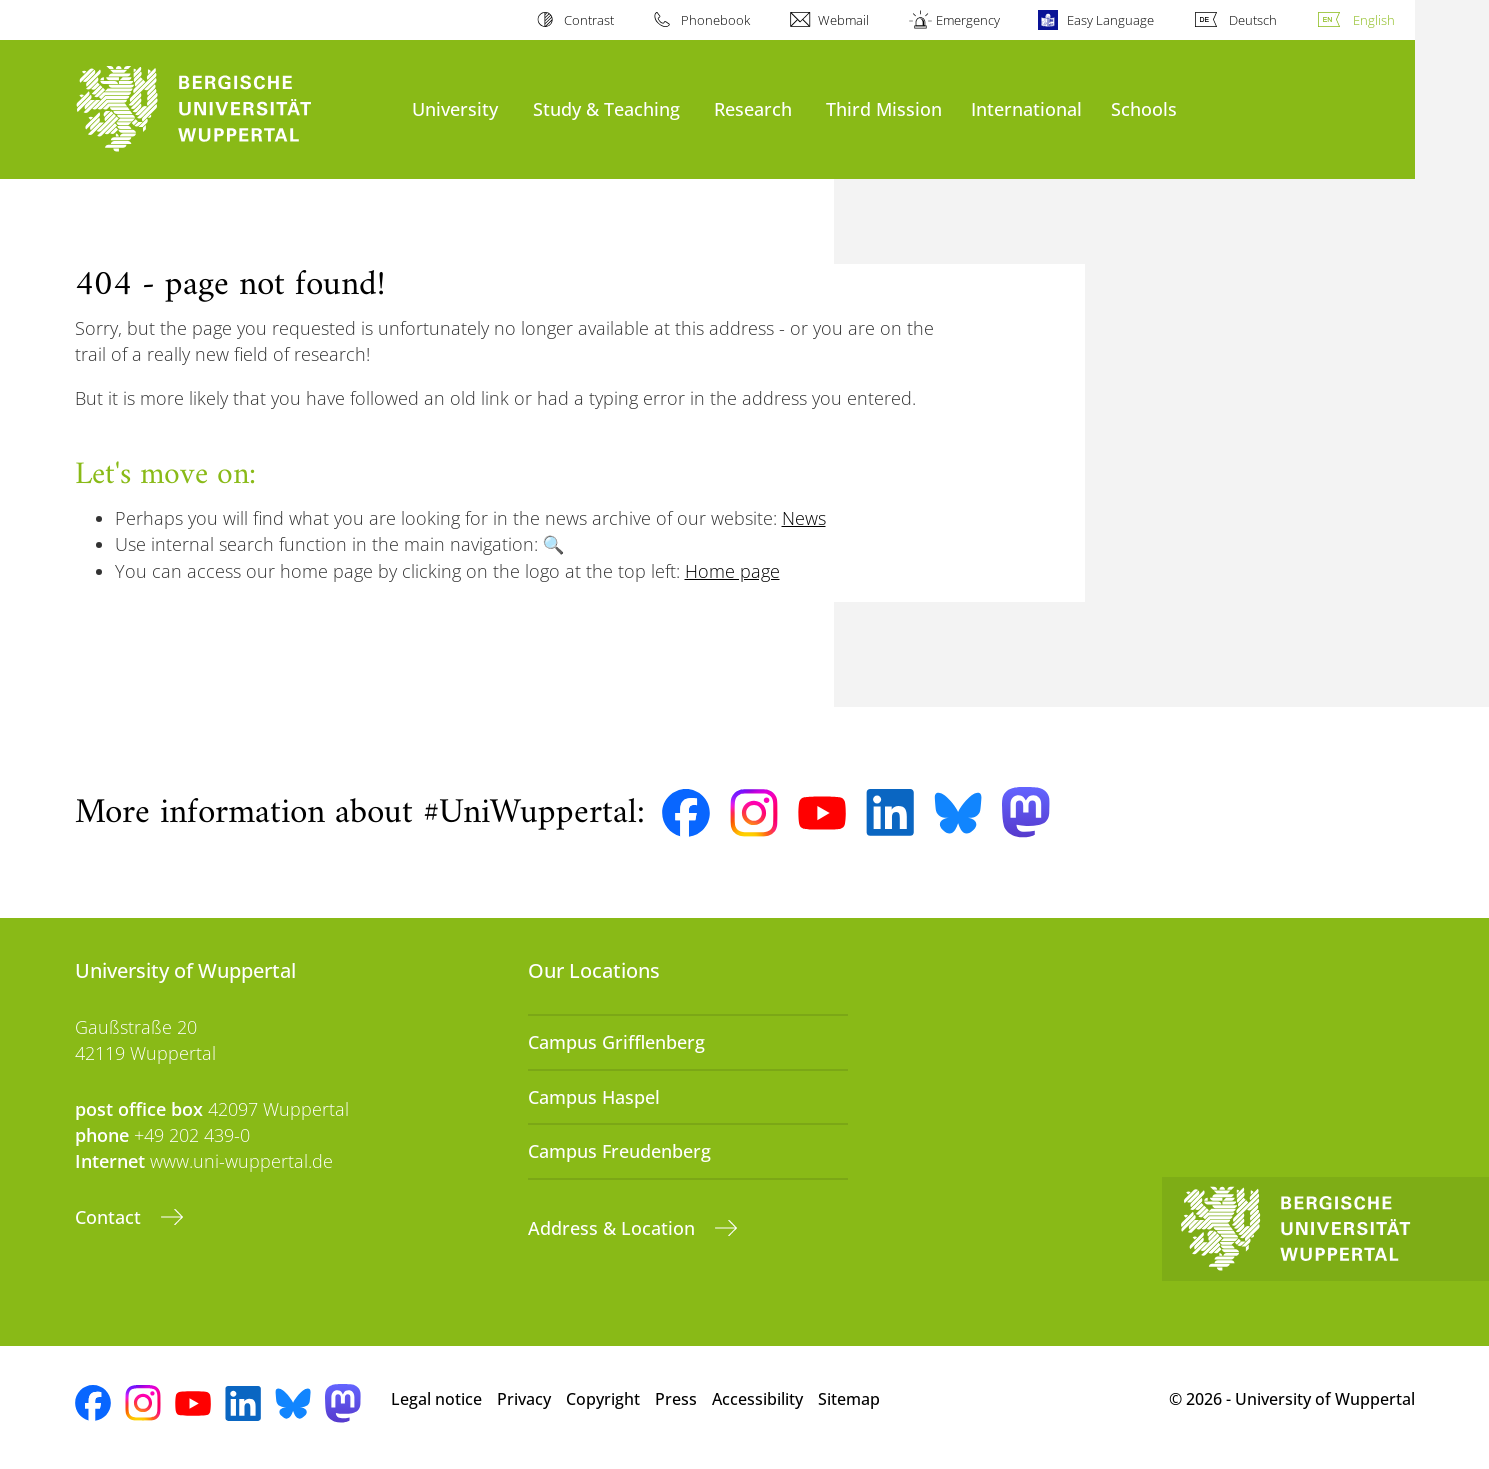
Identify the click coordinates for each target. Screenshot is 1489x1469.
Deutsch (1253, 20)
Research (753, 108)
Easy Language (1110, 20)
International (1026, 108)
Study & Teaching (606, 108)
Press (676, 1399)
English (1374, 20)
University (455, 108)
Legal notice (436, 1399)
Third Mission (884, 108)
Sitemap (849, 1399)
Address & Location (614, 1228)
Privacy (524, 1399)
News (804, 518)
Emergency (968, 20)
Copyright (603, 1399)
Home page (732, 571)
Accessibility (757, 1399)
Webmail (843, 20)
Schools (1144, 108)
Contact (110, 1217)
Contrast (589, 20)
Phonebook (715, 20)
